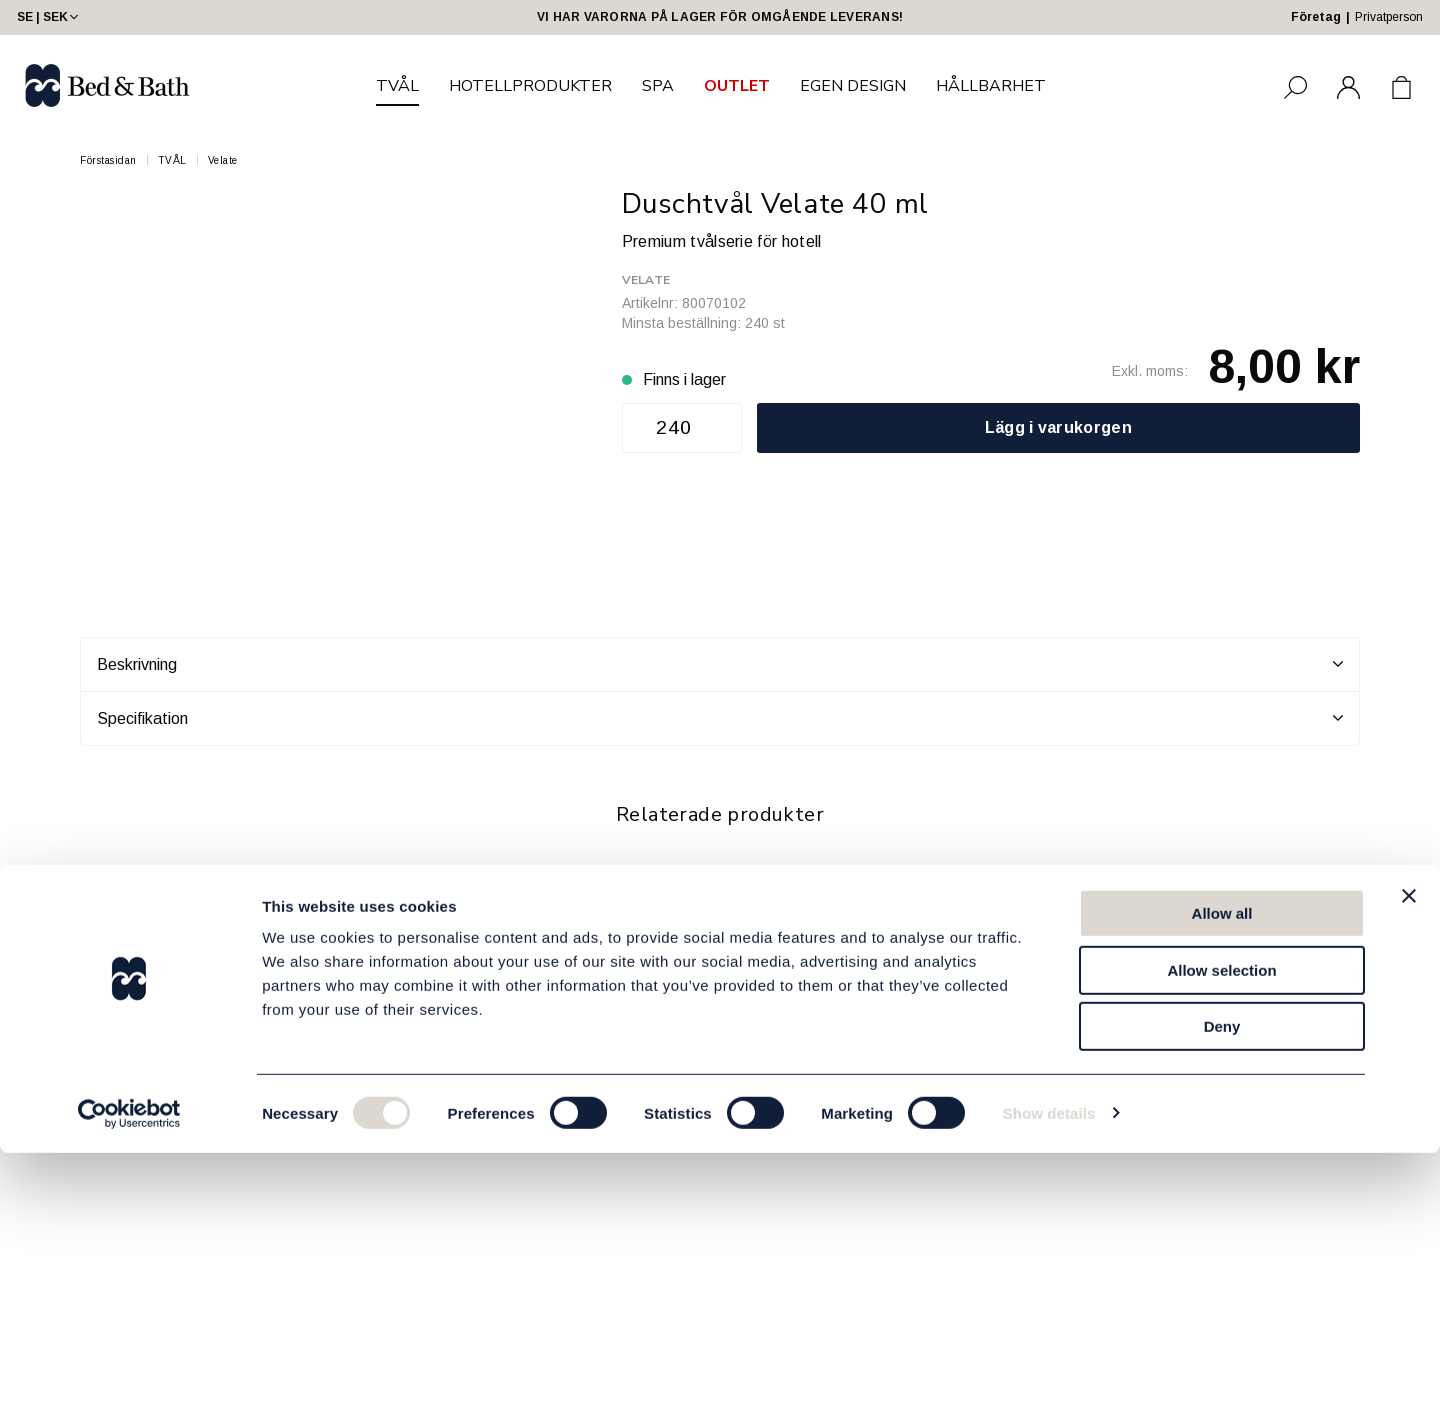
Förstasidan (108, 160)
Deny (1222, 1276)
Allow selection (1221, 1220)
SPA (658, 86)
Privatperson (1389, 17)
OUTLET (737, 86)
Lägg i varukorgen (1058, 427)
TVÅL (397, 86)
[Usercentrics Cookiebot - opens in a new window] (129, 1364)
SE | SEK (49, 17)
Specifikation (720, 718)
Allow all (1222, 1163)
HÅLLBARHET (991, 86)
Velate (223, 160)
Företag (1316, 17)
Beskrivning (720, 664)
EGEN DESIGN (853, 86)
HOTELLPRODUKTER (530, 86)
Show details (1049, 1363)
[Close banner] (1409, 1146)
